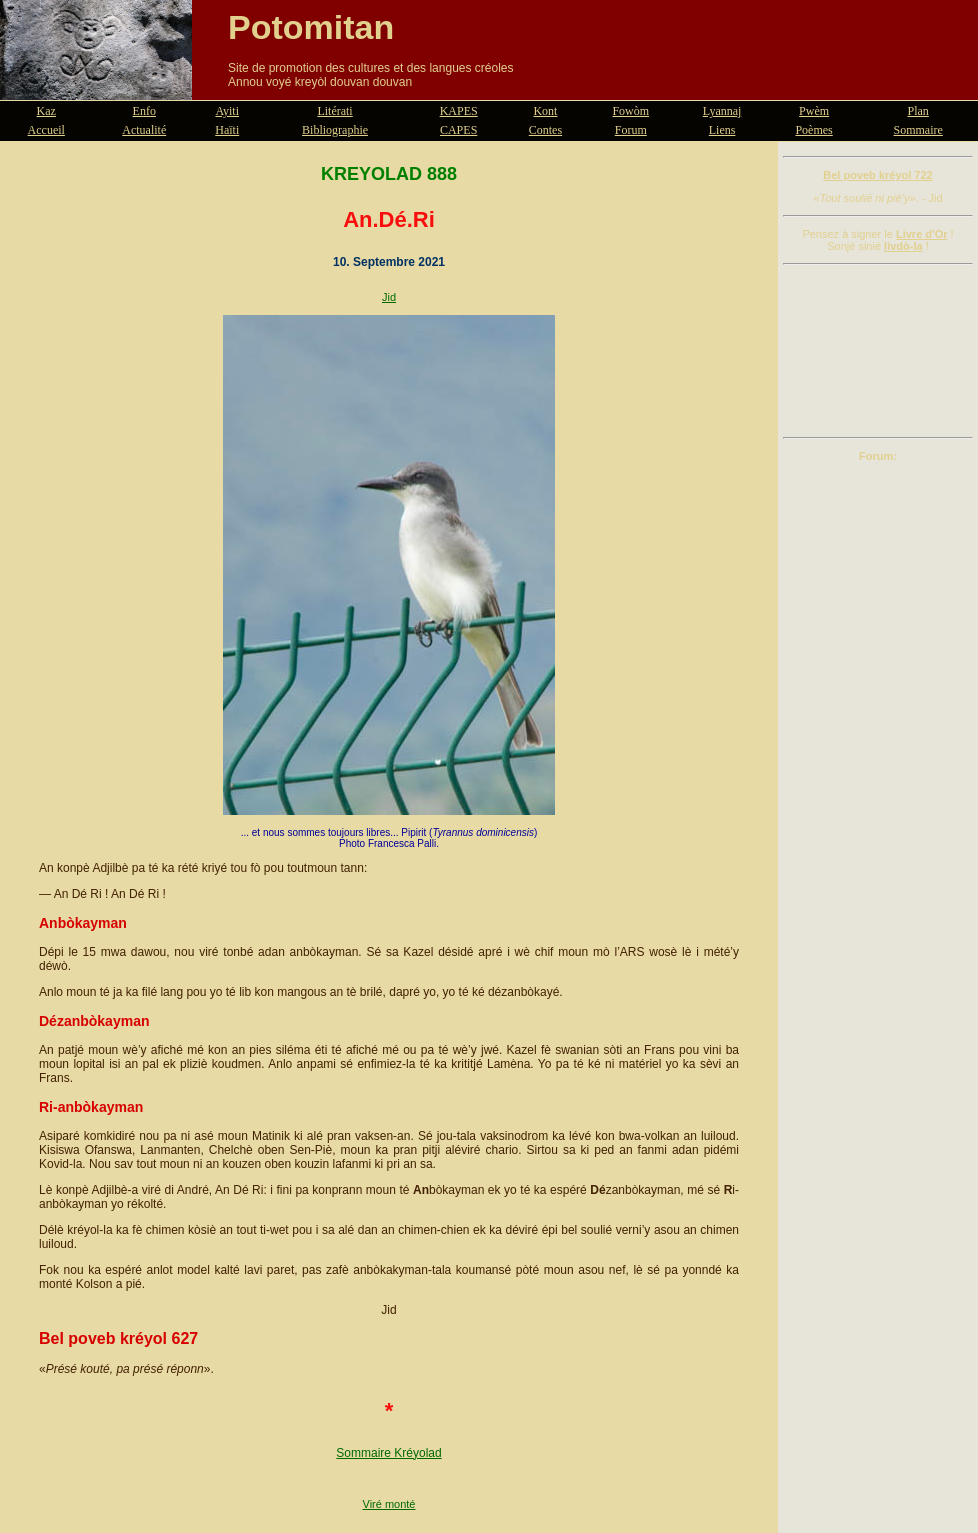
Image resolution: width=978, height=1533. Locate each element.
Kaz (46, 111)
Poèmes (813, 130)
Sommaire (918, 130)
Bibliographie (335, 130)
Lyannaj (722, 111)
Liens (722, 130)
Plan (918, 111)
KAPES (459, 111)
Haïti (227, 130)
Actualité (144, 130)
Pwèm (814, 111)
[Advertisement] (878, 351)
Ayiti (227, 111)
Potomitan (311, 27)
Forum (631, 130)
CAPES (458, 130)
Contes (545, 130)
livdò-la (903, 246)
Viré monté (389, 1504)
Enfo (144, 111)
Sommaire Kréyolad (388, 1453)
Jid (389, 297)
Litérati (334, 111)
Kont (545, 111)
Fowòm (630, 111)
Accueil (46, 130)
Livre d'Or (922, 234)
